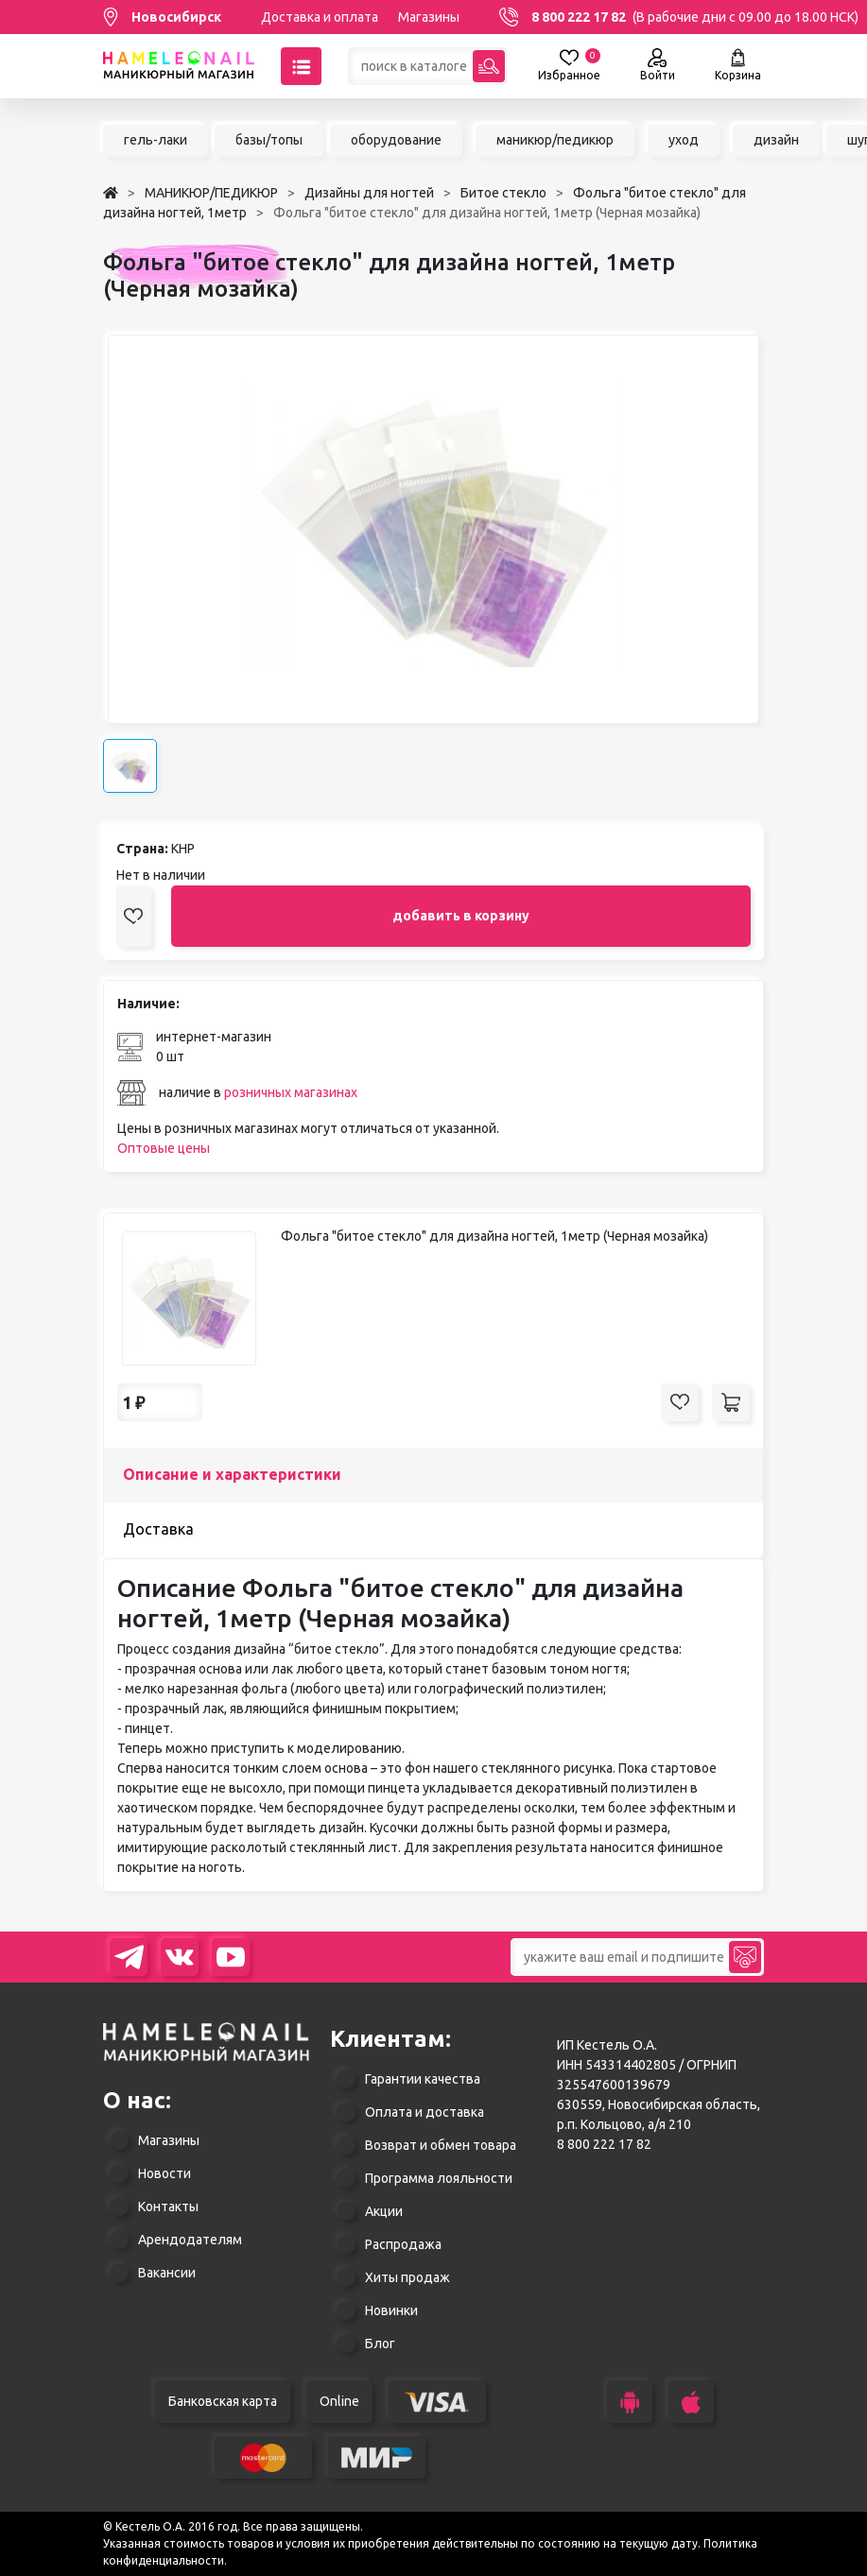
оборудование (396, 139)
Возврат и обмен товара (440, 2145)
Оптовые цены (163, 1148)
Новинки (391, 2310)
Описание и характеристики (232, 1474)
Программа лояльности (438, 2178)
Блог (380, 2343)
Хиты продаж (407, 2277)
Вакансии (167, 2272)
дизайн (776, 139)
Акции (384, 2211)
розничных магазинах (290, 1092)
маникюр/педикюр (555, 139)
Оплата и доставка (424, 2112)
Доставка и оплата (319, 17)
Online (339, 2401)
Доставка (158, 1528)
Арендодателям (190, 2239)
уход (683, 139)
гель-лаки (155, 139)
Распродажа (403, 2244)
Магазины (429, 17)
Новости (164, 2173)
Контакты (168, 2206)
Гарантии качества (422, 2079)
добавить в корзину (460, 915)
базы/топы (269, 139)
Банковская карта (222, 2401)
